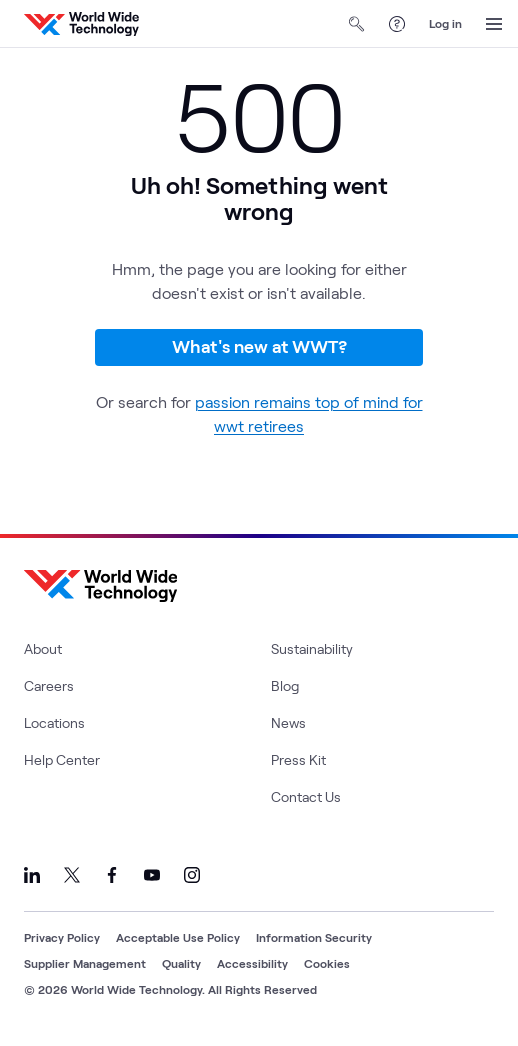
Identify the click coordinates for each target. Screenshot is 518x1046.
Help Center (62, 759)
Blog (285, 685)
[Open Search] (357, 24)
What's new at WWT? (259, 346)
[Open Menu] (494, 24)
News (288, 722)
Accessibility (252, 963)
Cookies (327, 963)
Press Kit (298, 759)
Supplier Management (85, 963)
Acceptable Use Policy (178, 937)
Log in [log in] (445, 23)
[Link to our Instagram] (192, 875)
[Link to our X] (72, 875)
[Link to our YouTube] (152, 875)
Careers (49, 685)
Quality (181, 963)
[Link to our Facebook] (112, 875)
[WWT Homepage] (81, 24)
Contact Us (306, 796)
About (43, 648)
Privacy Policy (62, 937)
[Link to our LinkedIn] (32, 875)
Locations (54, 722)
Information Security (314, 937)
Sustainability (312, 648)
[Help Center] (397, 24)
